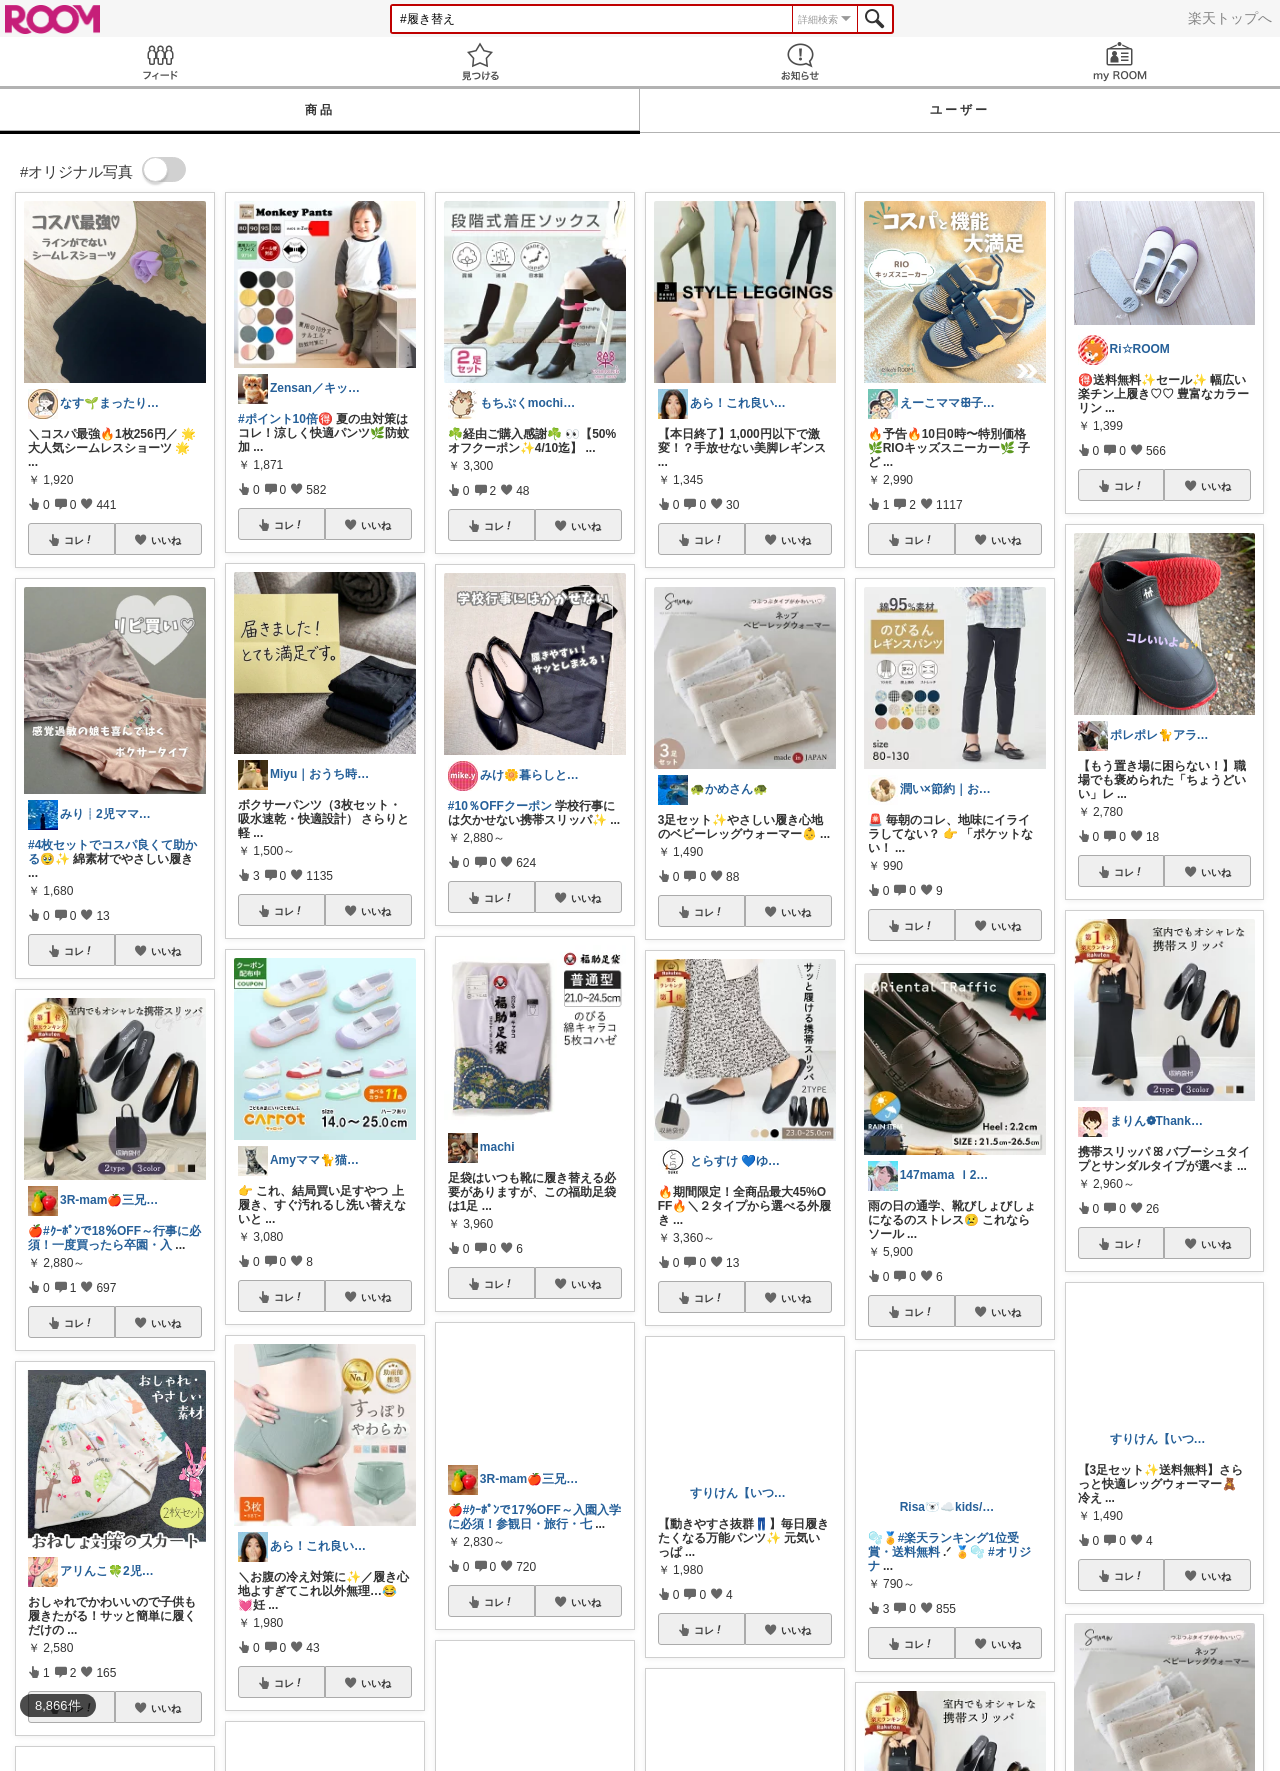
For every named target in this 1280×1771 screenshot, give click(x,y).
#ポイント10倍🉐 (285, 419)
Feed (160, 61)
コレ (79, 540)
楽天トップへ (1230, 18)
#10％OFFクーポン (500, 806)
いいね (166, 540)
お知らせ (800, 61)
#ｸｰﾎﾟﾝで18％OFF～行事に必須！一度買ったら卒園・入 (114, 1238)
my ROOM (1120, 61)
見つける (480, 61)
